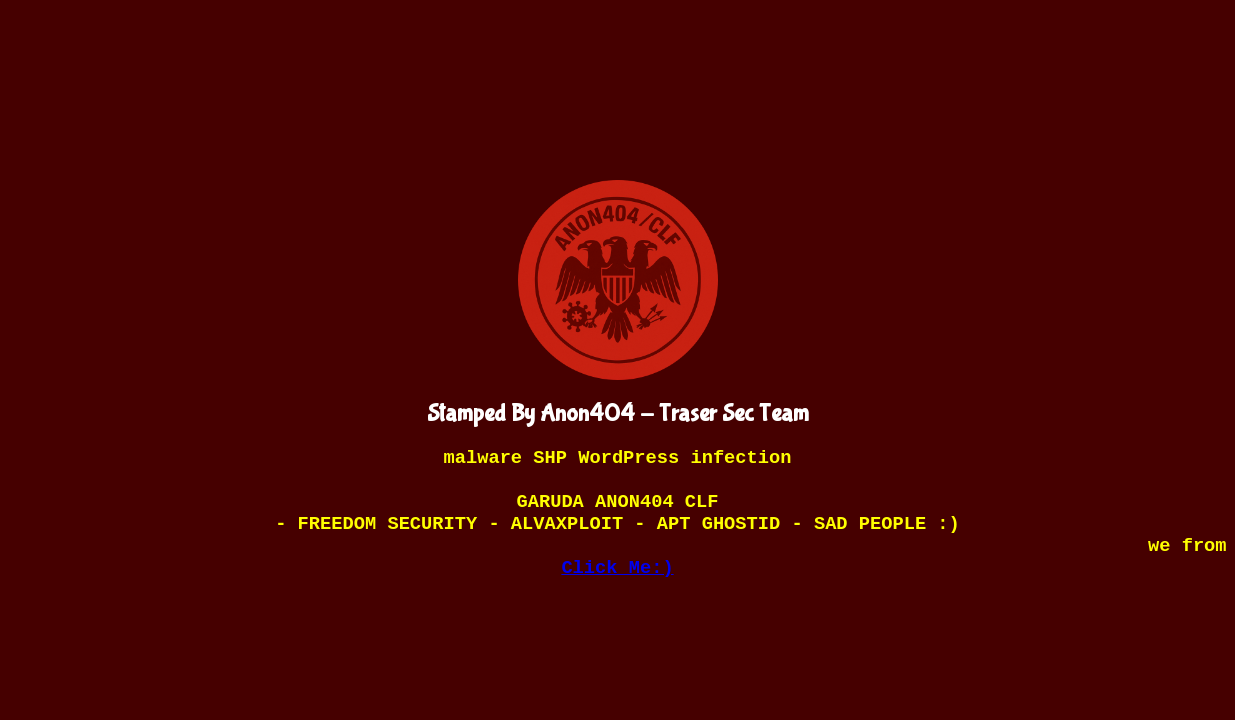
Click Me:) (617, 568)
